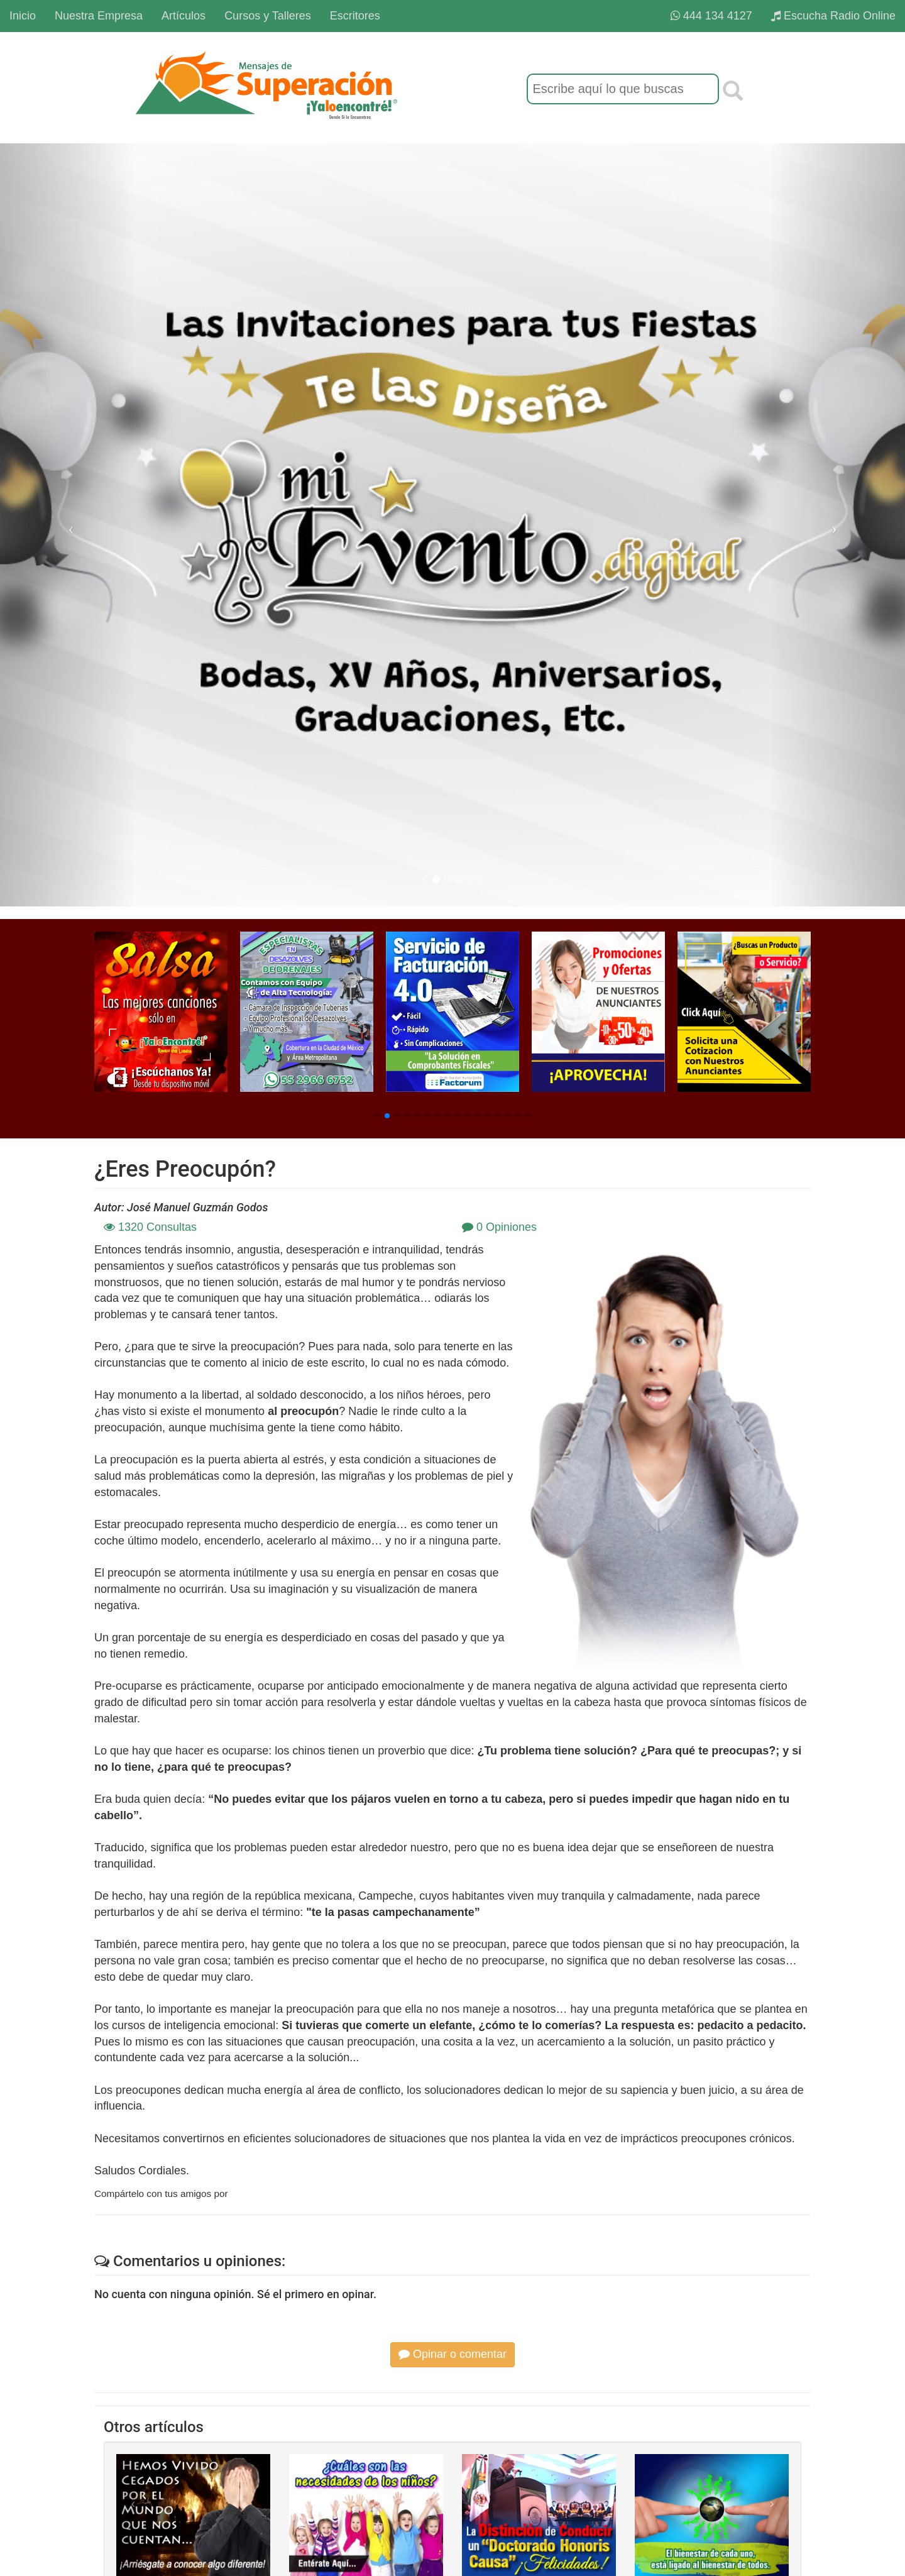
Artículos (184, 15)
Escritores (355, 15)
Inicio (22, 15)
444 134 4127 (711, 15)
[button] (377, 1115)
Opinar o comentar (452, 2354)
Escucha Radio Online (833, 15)
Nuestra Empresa (99, 15)
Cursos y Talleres (267, 15)
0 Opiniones (499, 1227)
